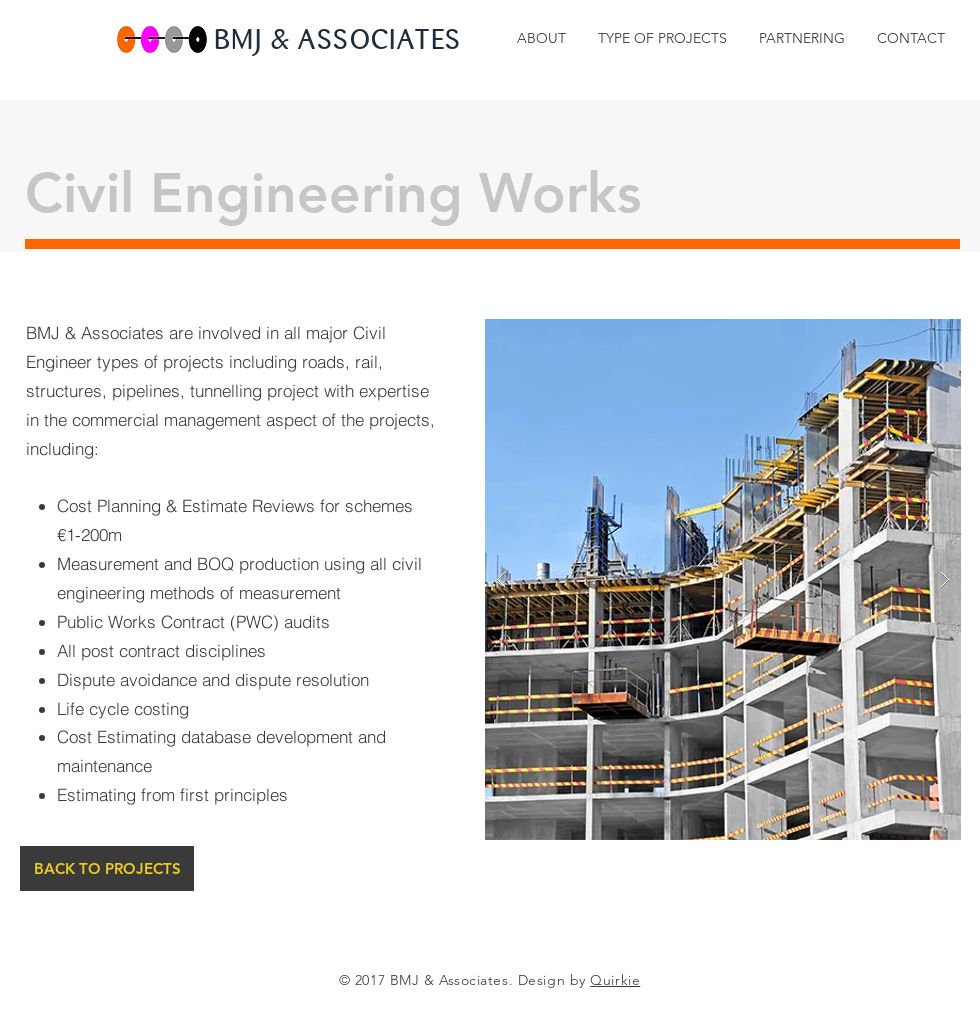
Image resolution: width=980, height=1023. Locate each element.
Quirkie (615, 980)
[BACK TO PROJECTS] (107, 868)
